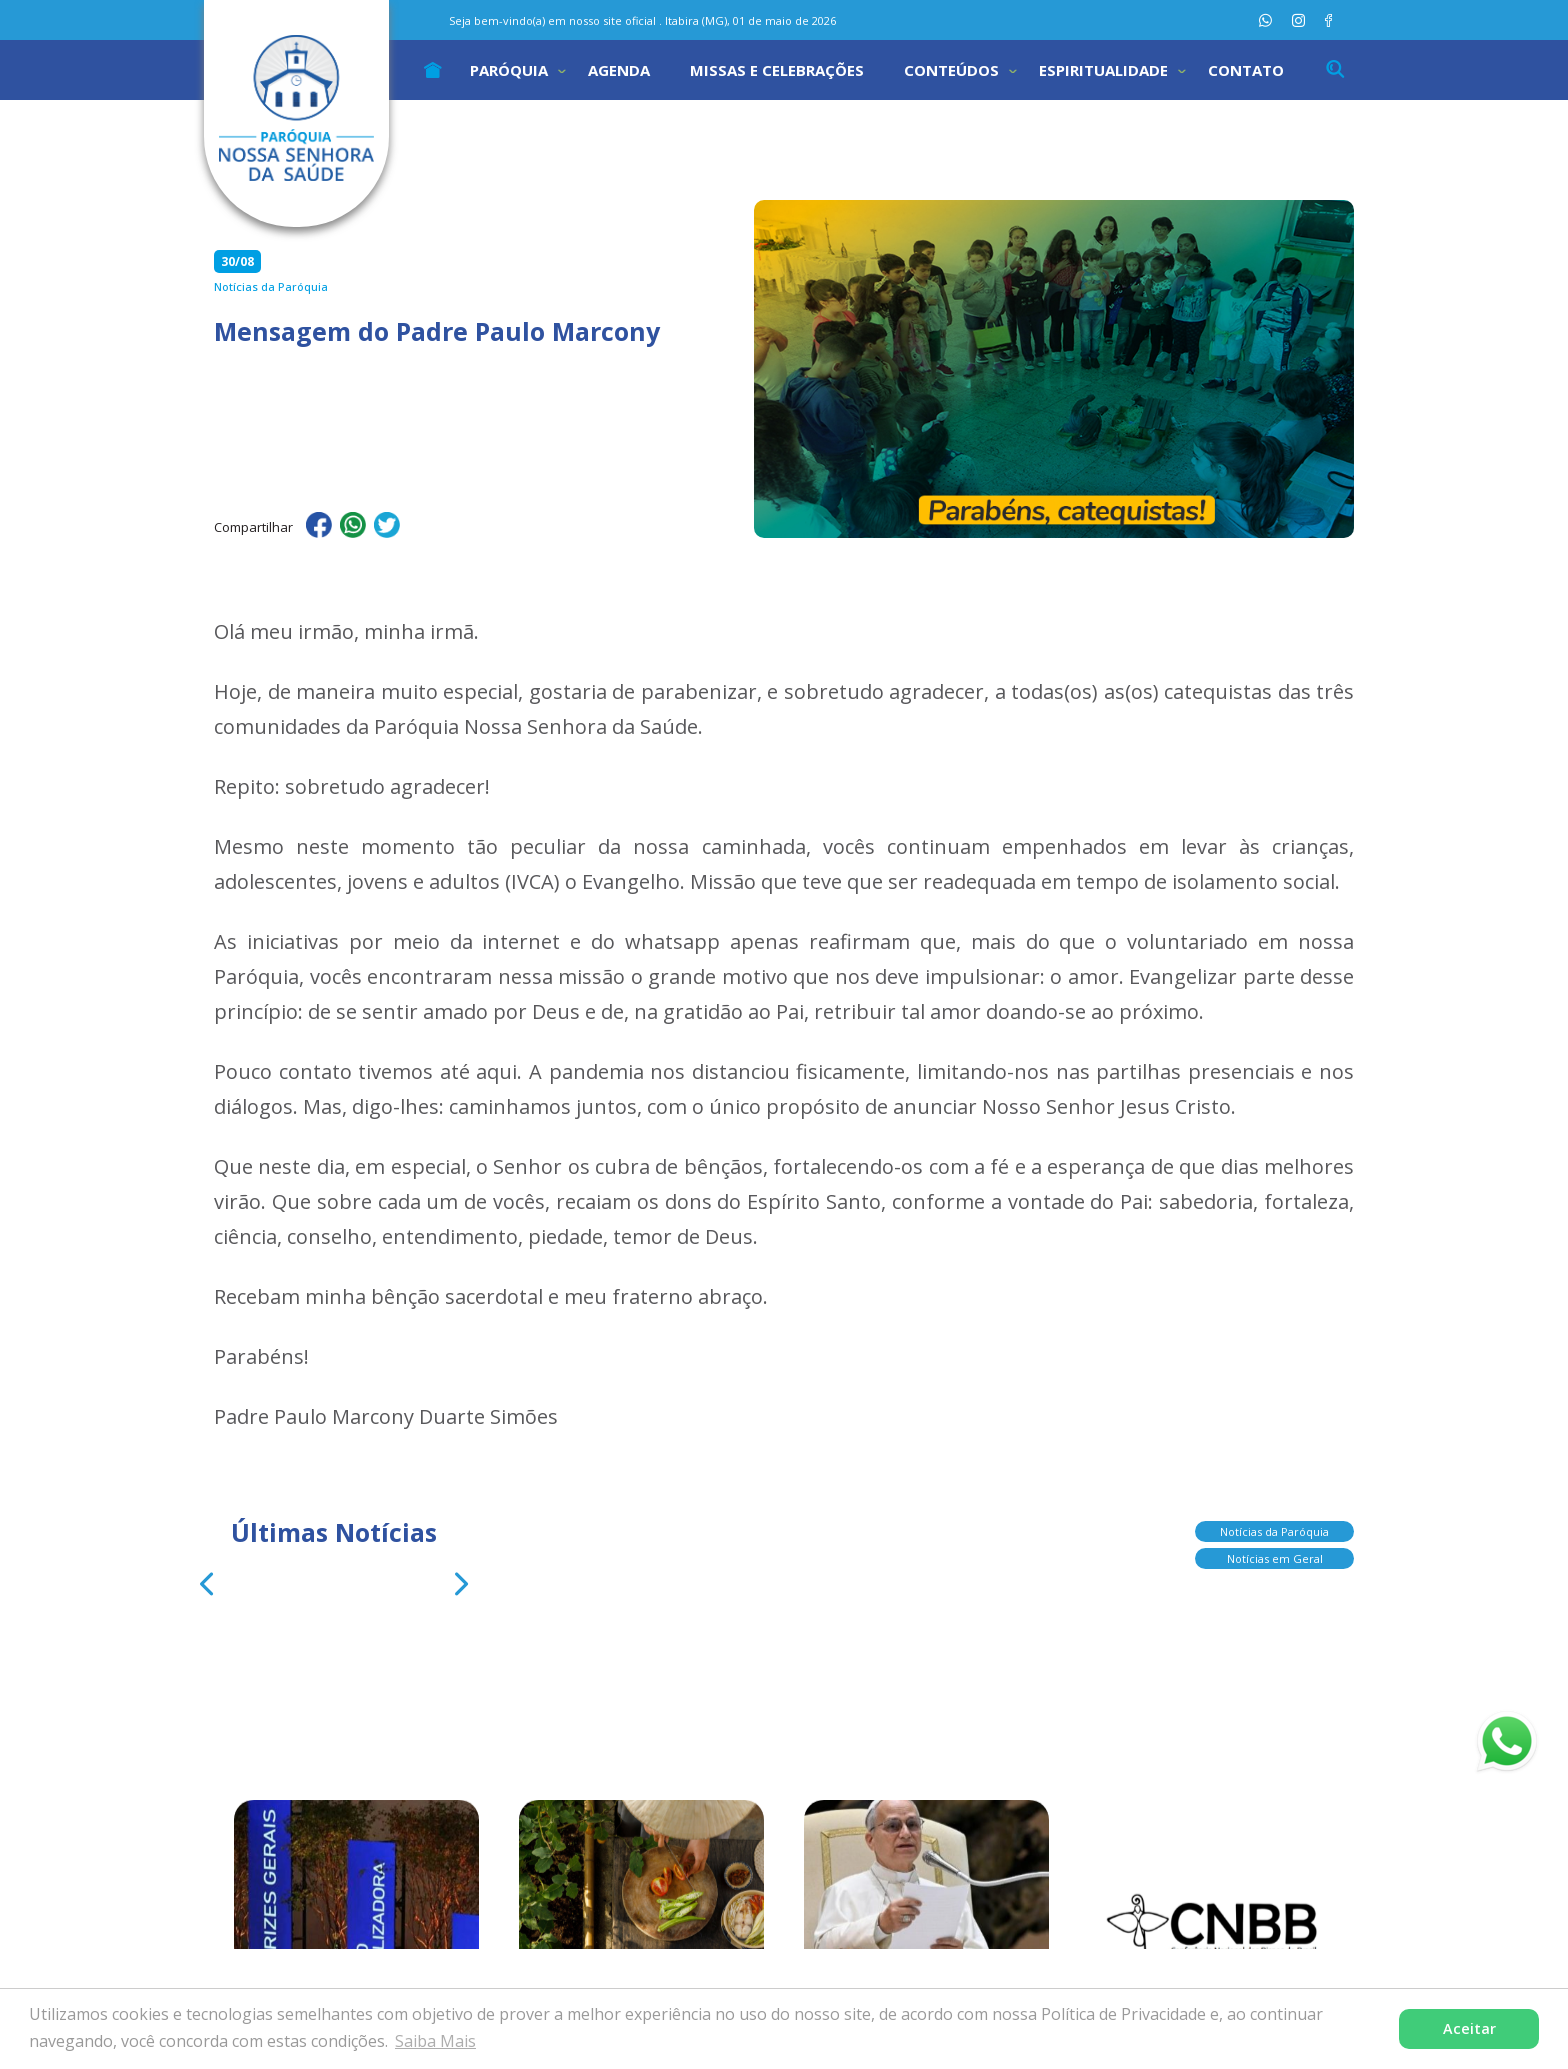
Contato (1246, 70)
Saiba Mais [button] (435, 2041)
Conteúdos (951, 70)
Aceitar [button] (1469, 2028)
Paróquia (509, 70)
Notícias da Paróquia (1274, 1533)
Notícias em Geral (1275, 1560)
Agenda (619, 70)
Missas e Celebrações (777, 70)
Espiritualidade (1103, 70)
